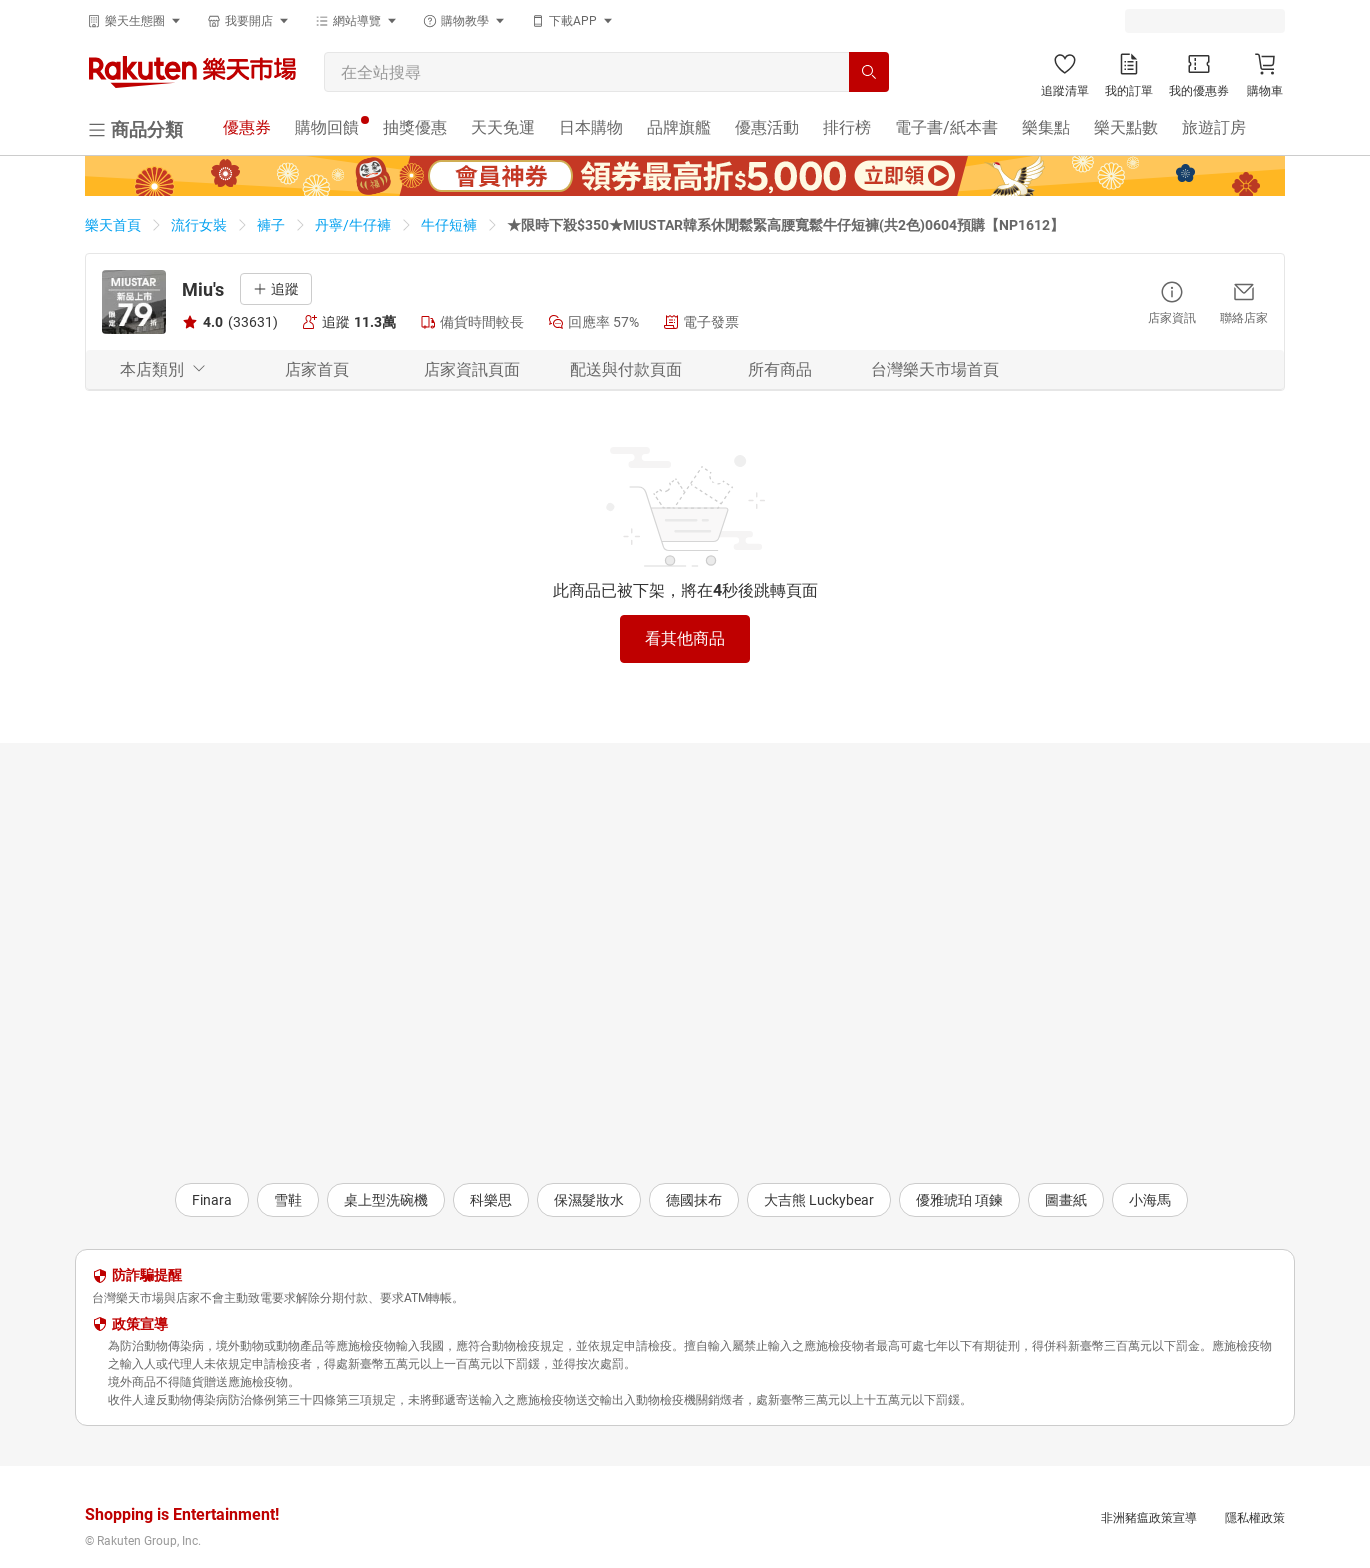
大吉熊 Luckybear (819, 1200)
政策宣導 (140, 1324)
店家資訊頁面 (472, 369)
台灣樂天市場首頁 (935, 369)
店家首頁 (317, 369)
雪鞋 (288, 1200)
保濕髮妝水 (589, 1200)
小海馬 (1150, 1200)
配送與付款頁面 (626, 369)
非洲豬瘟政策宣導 (1149, 1518)
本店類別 (163, 369)
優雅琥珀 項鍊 (959, 1200)
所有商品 (780, 369)
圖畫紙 (1066, 1200)
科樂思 (491, 1200)
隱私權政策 (1255, 1518)
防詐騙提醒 (147, 1275)
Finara (212, 1200)
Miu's (203, 289)
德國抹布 (694, 1200)
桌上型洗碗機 (386, 1200)
